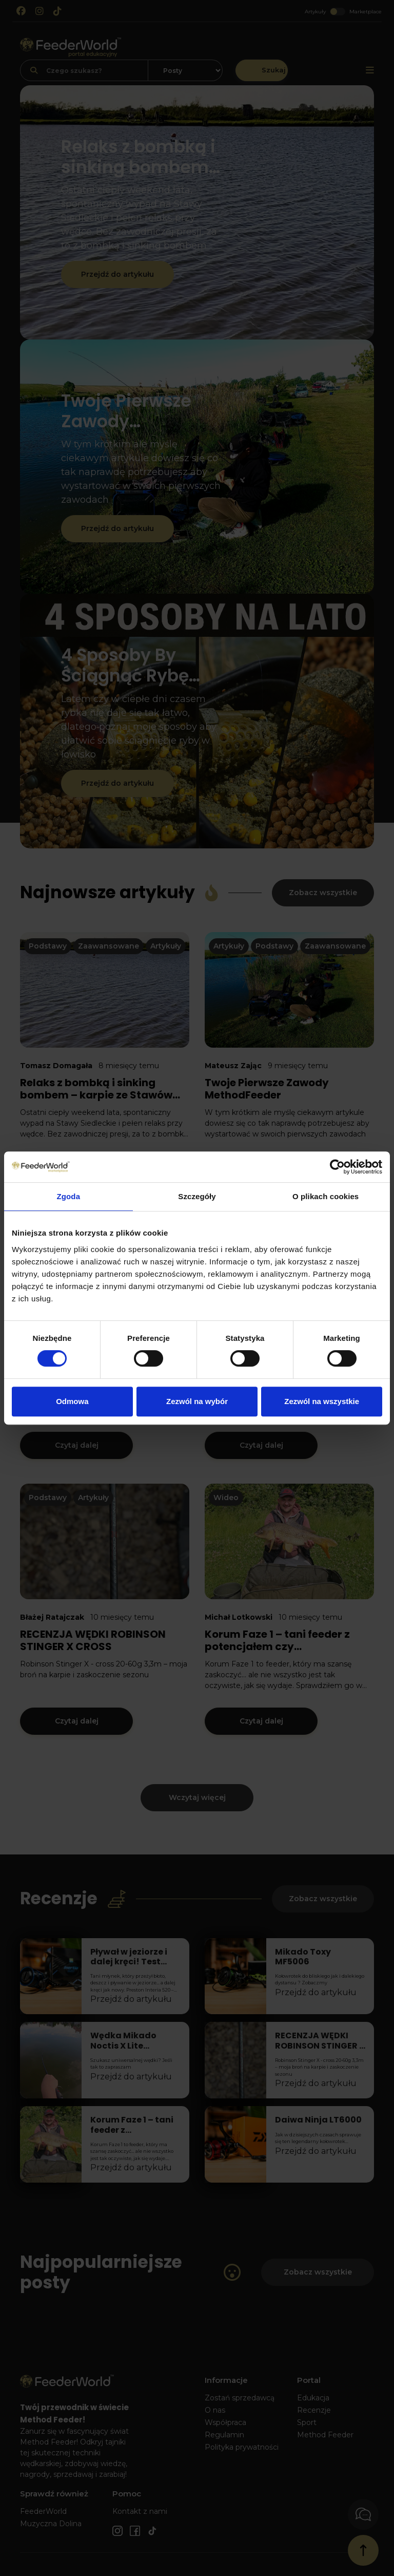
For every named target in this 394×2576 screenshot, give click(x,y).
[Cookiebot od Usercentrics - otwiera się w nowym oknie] (337, 1167)
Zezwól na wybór (197, 1401)
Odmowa (72, 1401)
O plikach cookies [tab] (325, 1196)
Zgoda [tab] (69, 1196)
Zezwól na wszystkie (321, 1401)
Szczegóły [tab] (196, 1196)
